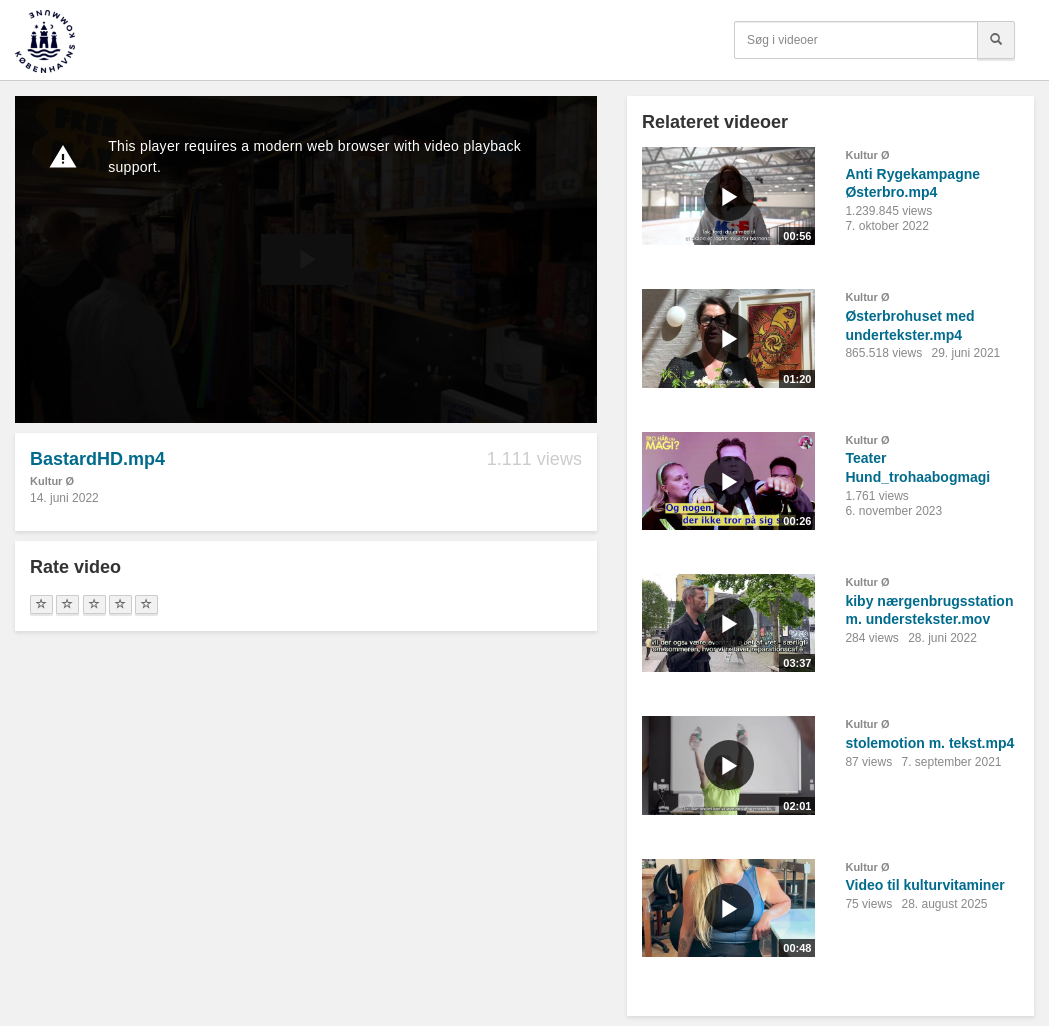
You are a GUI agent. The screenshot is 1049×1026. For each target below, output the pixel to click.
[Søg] (996, 40)
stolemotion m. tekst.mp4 (929, 743)
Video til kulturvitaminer (924, 885)
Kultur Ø (52, 481)
